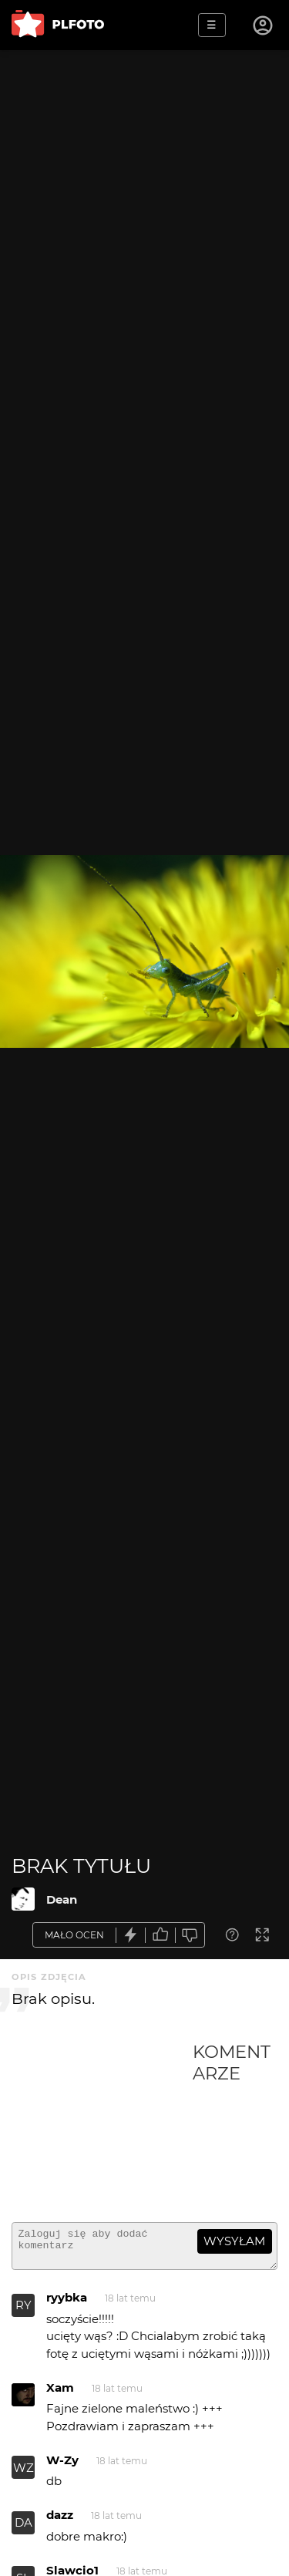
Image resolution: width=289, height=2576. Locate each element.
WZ (23, 2474)
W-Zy (62, 2467)
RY (23, 2312)
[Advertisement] (102, 2126)
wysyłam (234, 2241)
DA (23, 2529)
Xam (60, 2394)
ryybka (66, 2304)
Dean (61, 1899)
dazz (59, 2521)
